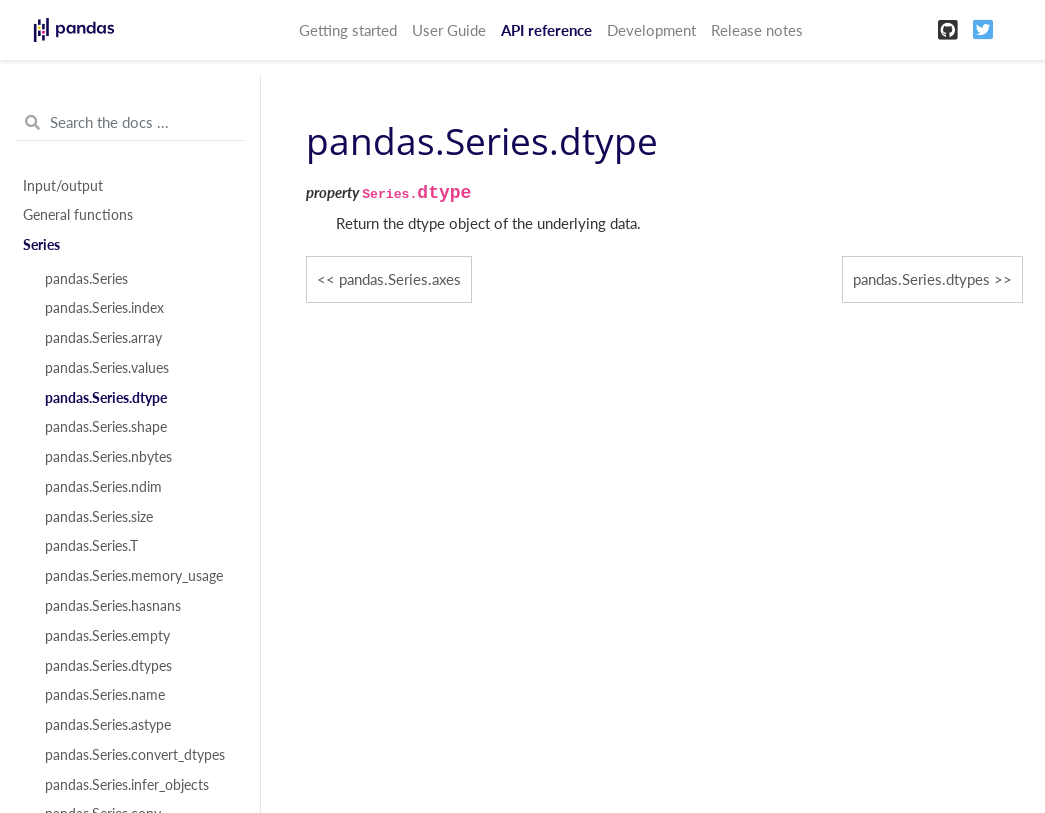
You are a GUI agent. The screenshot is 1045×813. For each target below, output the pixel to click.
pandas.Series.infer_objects (127, 785)
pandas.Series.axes (400, 279)
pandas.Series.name (105, 695)
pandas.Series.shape (106, 427)
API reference (546, 30)
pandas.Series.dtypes (108, 666)
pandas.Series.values (107, 368)
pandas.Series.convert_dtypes (135, 755)
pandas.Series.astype (108, 725)
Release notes (757, 30)
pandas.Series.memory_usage (134, 576)
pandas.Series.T (91, 546)
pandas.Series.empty (107, 636)
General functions (78, 215)
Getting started (348, 30)
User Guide (449, 30)
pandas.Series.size (99, 517)
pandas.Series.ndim (103, 487)
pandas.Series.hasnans (113, 606)
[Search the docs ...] (130, 123)
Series (41, 245)
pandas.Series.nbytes (108, 457)
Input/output (63, 186)
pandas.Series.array (103, 338)
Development (651, 30)
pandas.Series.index (104, 308)
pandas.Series (86, 279)
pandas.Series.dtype (106, 398)
